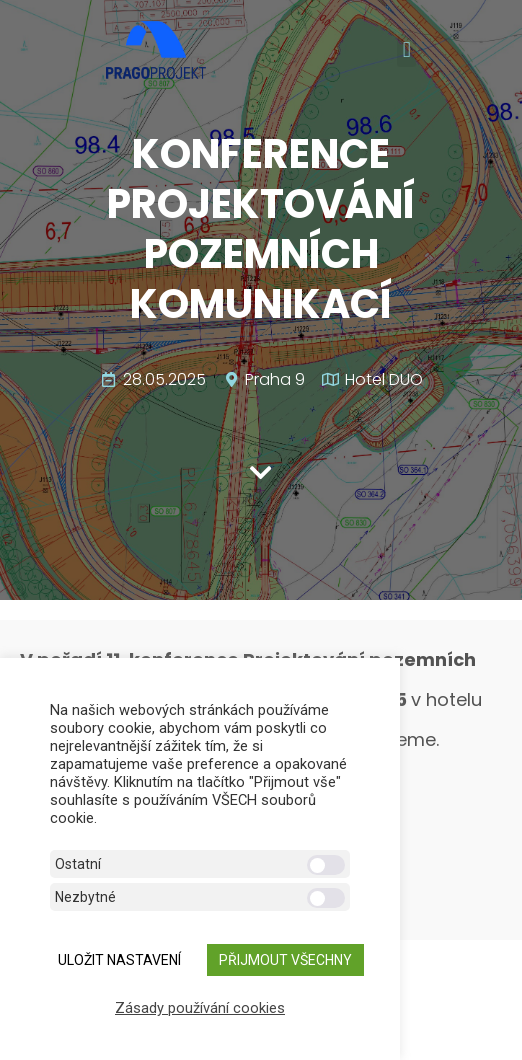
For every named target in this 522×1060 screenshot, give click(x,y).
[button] (406, 50)
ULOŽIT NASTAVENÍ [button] (119, 960)
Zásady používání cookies (200, 1008)
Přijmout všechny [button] (285, 960)
